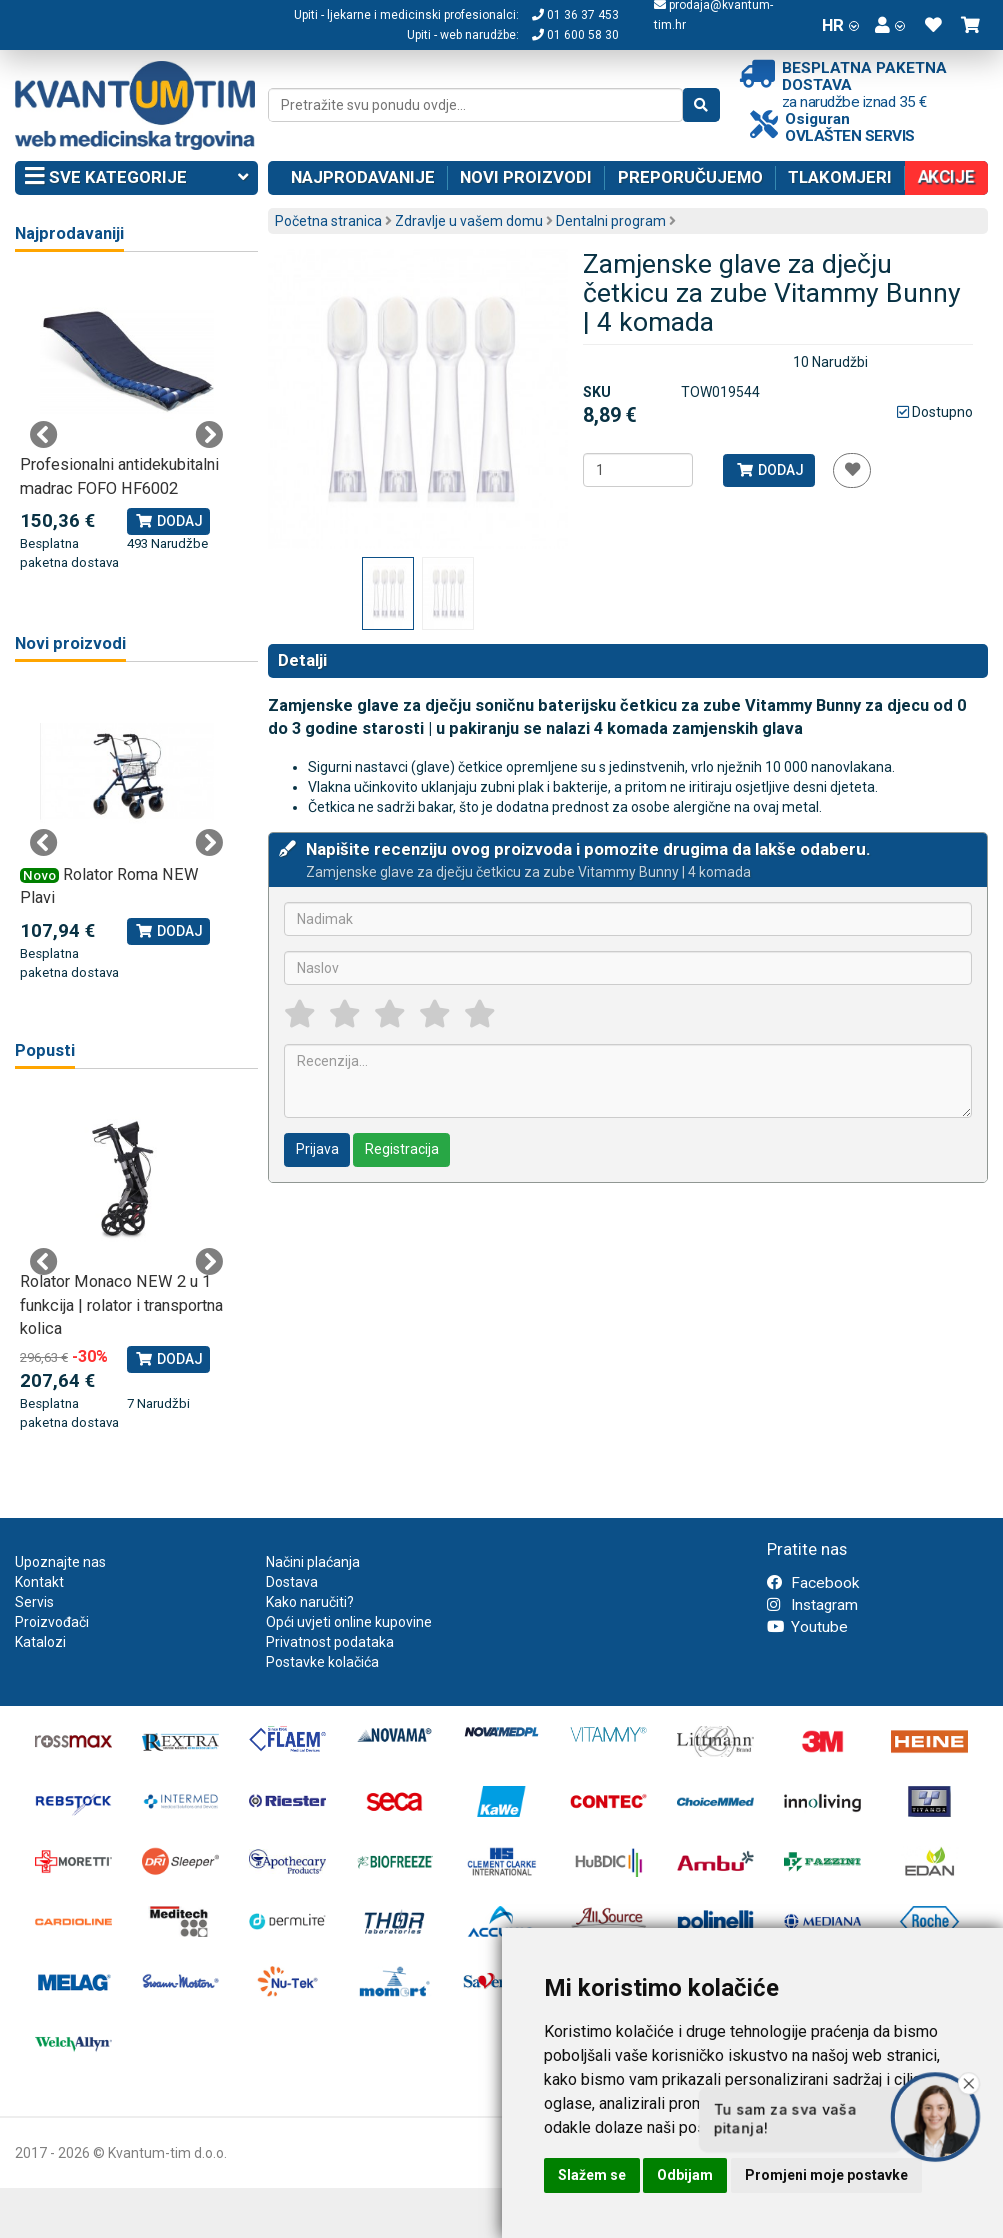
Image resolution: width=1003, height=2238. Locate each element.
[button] (890, 25)
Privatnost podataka (330, 1642)
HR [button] (840, 25)
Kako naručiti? (310, 1602)
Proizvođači (52, 1622)
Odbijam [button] (685, 2175)
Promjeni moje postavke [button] (826, 2175)
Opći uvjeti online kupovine (349, 1622)
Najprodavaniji (69, 233)
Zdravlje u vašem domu (469, 221)
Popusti (45, 1050)
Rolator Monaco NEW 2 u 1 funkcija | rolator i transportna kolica (121, 1305)
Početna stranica (328, 221)
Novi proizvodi (526, 177)
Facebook (813, 1583)
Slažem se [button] (592, 2175)
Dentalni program (611, 221)
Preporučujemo (690, 177)
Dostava (292, 1582)
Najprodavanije (363, 177)
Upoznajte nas (60, 1562)
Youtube (807, 1627)
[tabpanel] (127, 423)
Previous (44, 435)
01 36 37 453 (575, 15)
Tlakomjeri (840, 177)
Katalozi (40, 1642)
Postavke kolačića (322, 1662)
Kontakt (39, 1582)
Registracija (402, 1149)
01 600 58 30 (575, 35)
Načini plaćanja (313, 1562)
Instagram (812, 1605)
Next (209, 435)
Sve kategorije (136, 178)
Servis (34, 1602)
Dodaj (769, 470)
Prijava (317, 1149)
